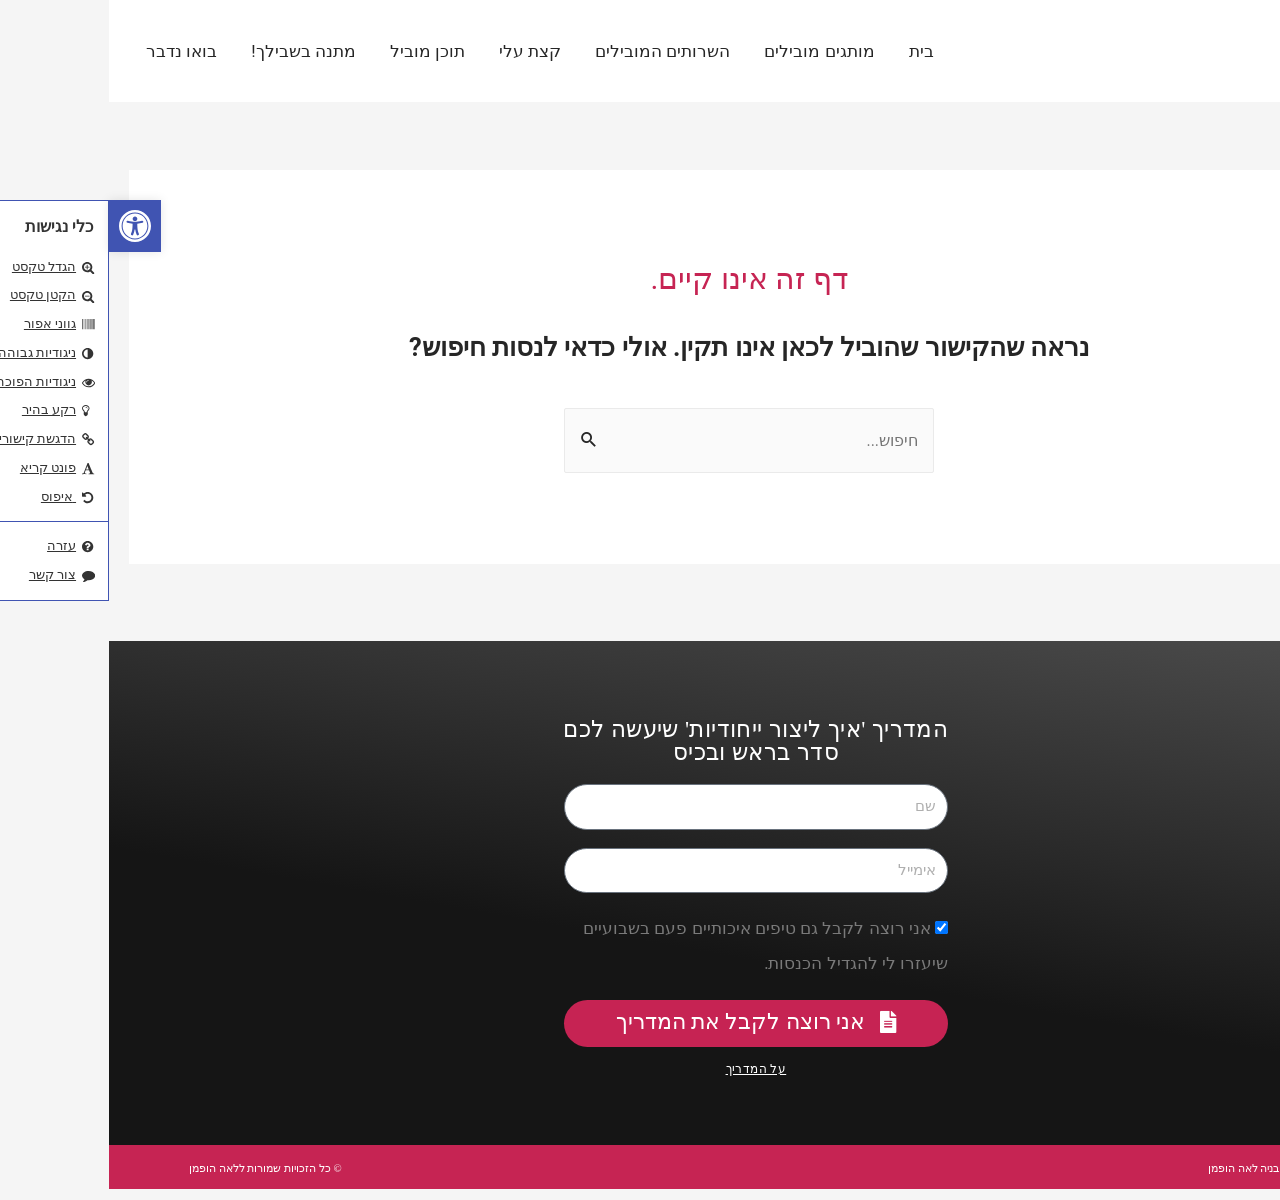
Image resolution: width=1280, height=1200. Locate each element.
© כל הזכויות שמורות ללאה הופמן (192, 1177)
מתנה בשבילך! (194, 51)
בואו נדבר (72, 51)
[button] (26, 226)
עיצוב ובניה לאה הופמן (1125, 1177)
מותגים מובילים (710, 51)
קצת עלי (421, 51)
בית (812, 51)
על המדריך (647, 1080)
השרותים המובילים (553, 51)
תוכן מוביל (318, 51)
